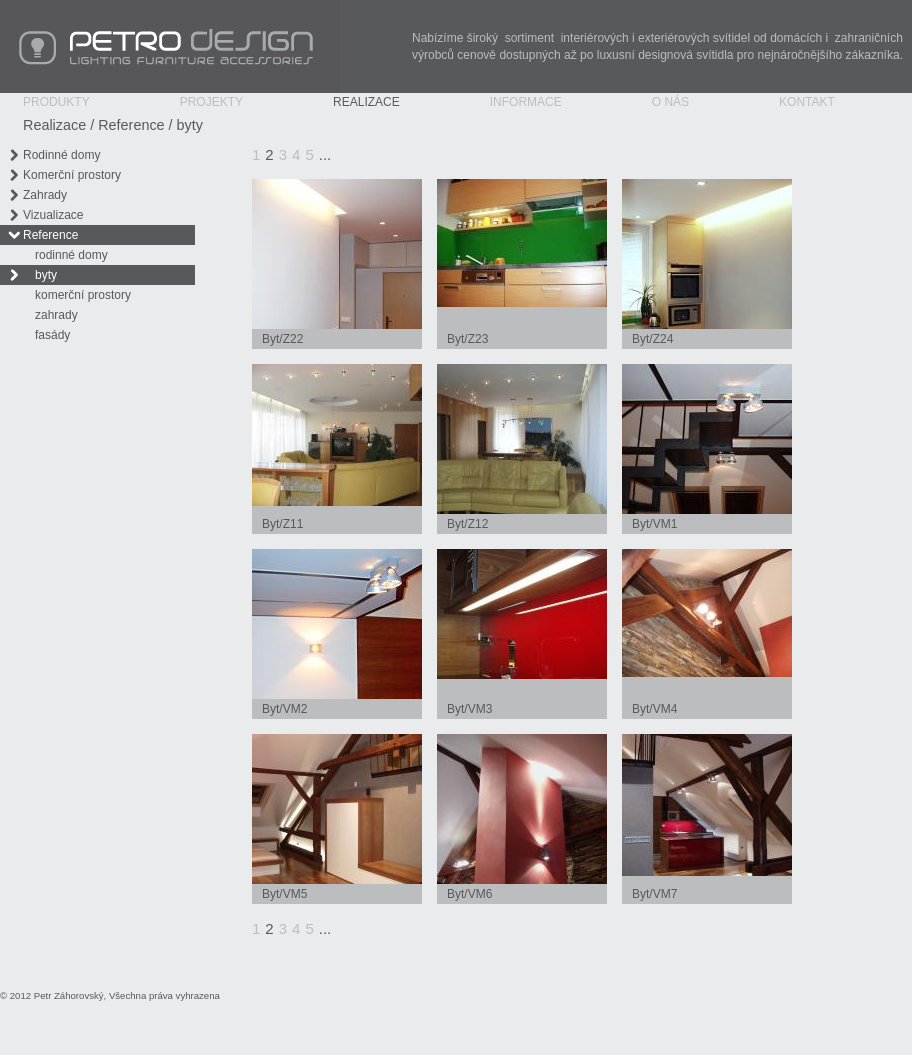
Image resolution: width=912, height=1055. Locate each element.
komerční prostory (83, 295)
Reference (131, 125)
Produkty (56, 102)
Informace (526, 102)
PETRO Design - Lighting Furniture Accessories (170, 46)
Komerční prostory (72, 175)
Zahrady (45, 195)
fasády (52, 335)
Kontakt (807, 102)
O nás (670, 102)
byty (190, 125)
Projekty (211, 102)
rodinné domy (71, 255)
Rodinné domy (61, 155)
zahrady (56, 315)
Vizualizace (53, 215)
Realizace (366, 102)
